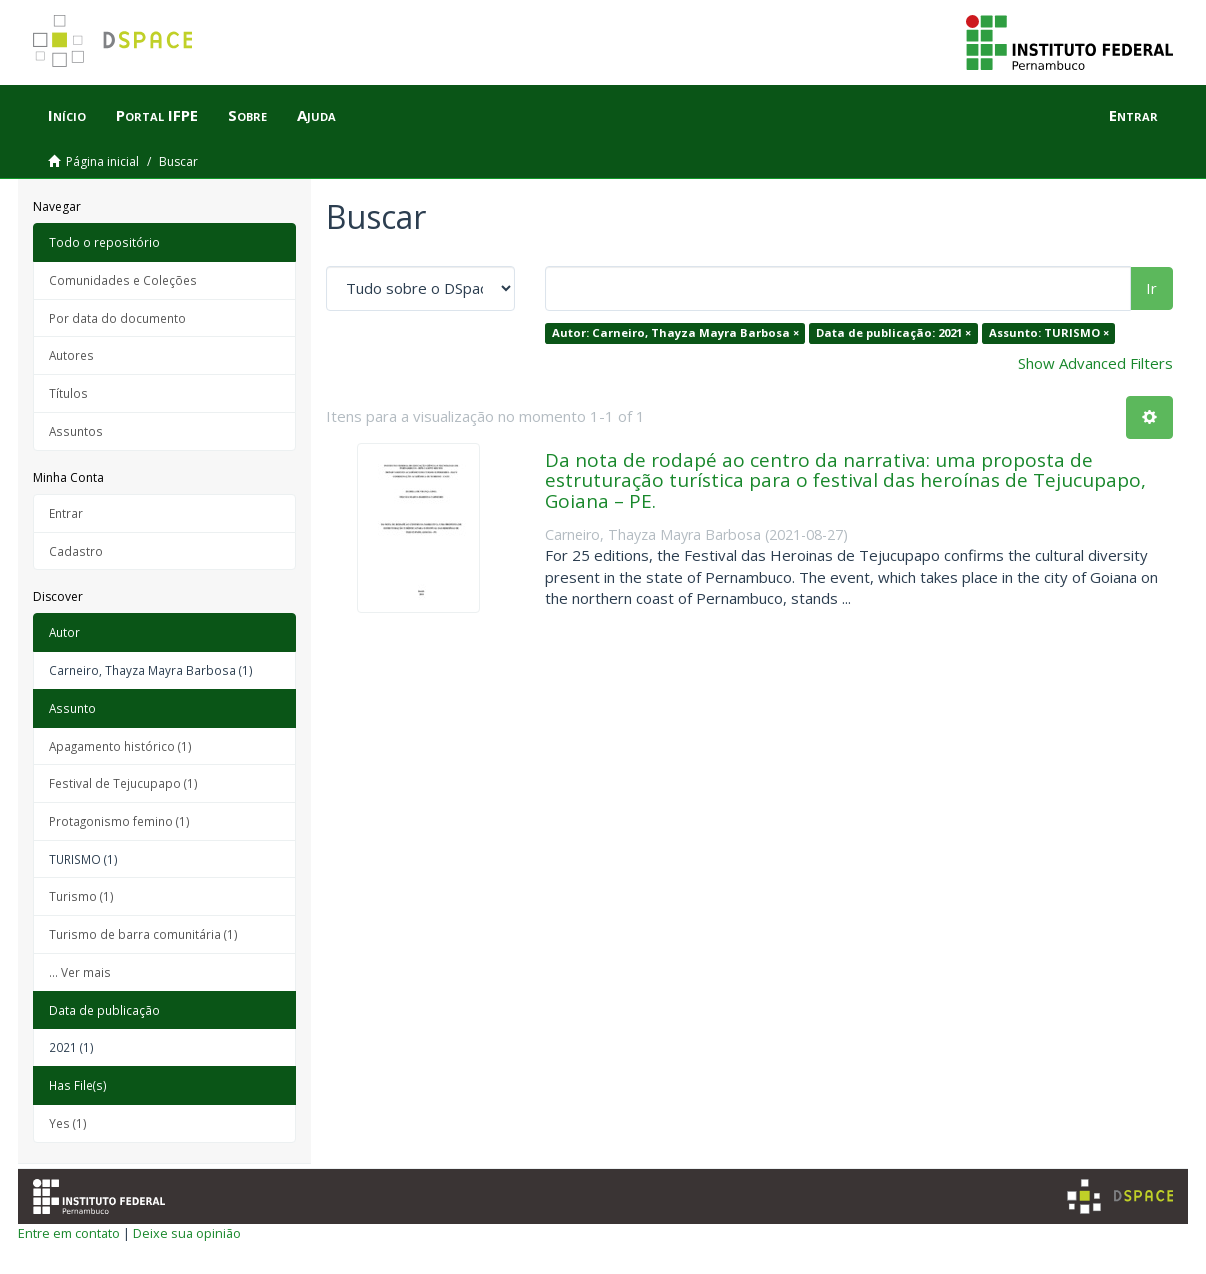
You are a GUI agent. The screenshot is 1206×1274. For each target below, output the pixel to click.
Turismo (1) (81, 896)
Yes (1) (68, 1123)
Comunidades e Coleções (123, 280)
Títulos (68, 393)
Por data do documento (117, 318)
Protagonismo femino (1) (119, 821)
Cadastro (76, 551)
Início (67, 115)
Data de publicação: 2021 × (893, 332)
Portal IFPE (157, 115)
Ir (1151, 288)
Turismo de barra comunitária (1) (143, 934)
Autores (71, 355)
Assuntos (76, 431)
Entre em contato (69, 1233)
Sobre (247, 115)
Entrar (66, 513)
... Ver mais (80, 972)
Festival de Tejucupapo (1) (123, 783)
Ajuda (316, 115)
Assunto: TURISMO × (1049, 332)
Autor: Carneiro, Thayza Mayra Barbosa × (675, 332)
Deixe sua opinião (187, 1233)
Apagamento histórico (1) (120, 746)
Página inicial (102, 161)
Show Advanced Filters (1095, 363)
